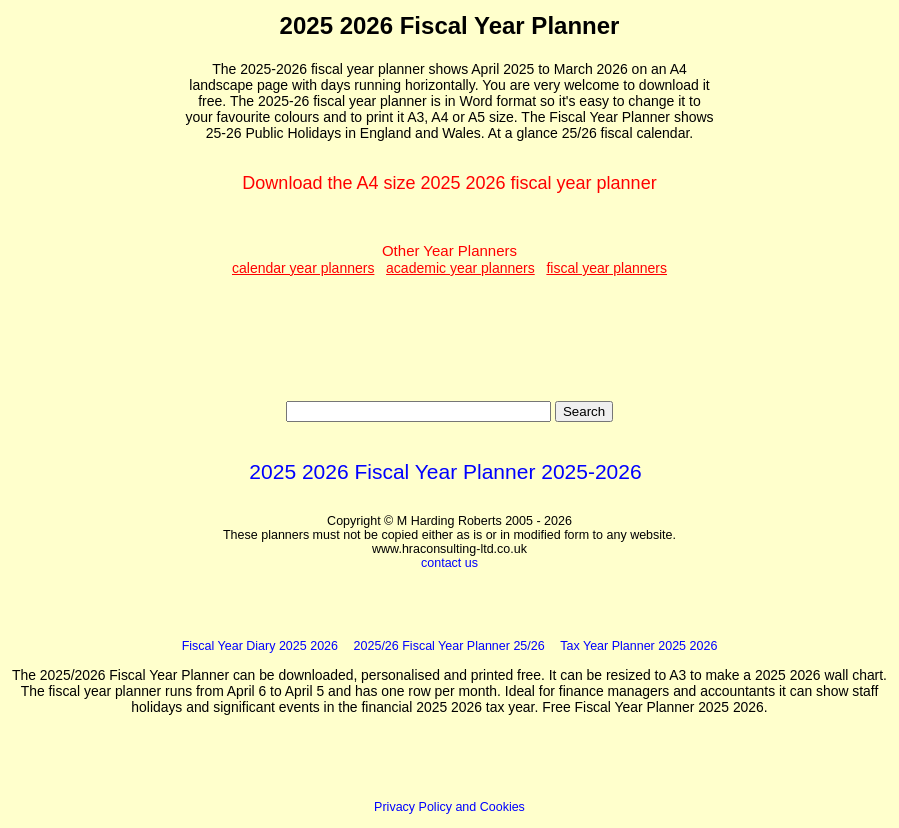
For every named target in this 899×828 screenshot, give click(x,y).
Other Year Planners (449, 259)
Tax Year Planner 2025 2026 (638, 646)
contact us (449, 563)
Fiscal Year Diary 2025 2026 (260, 646)
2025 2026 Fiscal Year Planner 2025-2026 (445, 471)
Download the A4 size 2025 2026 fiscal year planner (449, 183)
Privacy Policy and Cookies (449, 807)
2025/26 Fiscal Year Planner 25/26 (449, 646)
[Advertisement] (99, 311)
